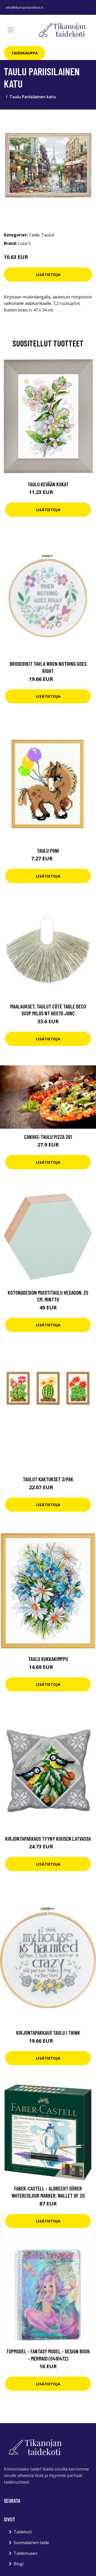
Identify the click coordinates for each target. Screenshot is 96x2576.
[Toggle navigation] (11, 30)
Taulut (47, 235)
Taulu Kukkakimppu (48, 1659)
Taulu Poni (48, 850)
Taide (34, 235)
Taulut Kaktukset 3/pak (48, 1479)
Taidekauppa (24, 52)
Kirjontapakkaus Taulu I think (48, 2032)
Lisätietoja (48, 274)
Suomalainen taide (31, 2542)
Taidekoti (23, 2532)
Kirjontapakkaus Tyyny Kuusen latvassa (48, 1838)
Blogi (19, 2564)
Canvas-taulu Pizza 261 (48, 1137)
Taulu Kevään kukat (48, 484)
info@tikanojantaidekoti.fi (24, 7)
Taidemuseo (25, 2553)
